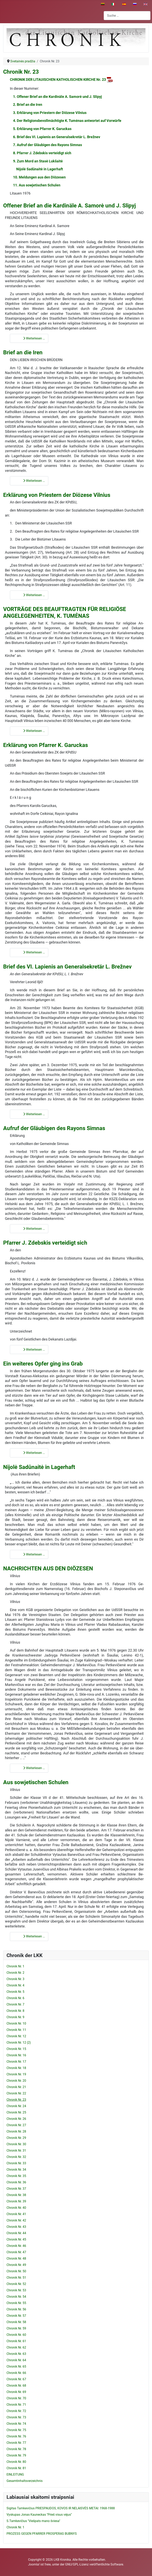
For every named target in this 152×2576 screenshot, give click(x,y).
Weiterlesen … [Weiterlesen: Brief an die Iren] (31, 481)
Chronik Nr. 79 (16, 2455)
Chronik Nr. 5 (15, 1992)
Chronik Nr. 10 (16, 2023)
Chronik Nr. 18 (16, 2068)
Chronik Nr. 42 (16, 2220)
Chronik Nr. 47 (16, 2252)
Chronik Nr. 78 (16, 2449)
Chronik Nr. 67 (16, 2379)
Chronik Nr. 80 (16, 2462)
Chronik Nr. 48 (16, 2258)
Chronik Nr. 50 (16, 2271)
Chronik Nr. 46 (16, 2246)
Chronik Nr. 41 (16, 2214)
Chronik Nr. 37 (16, 2189)
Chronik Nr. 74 (16, 2424)
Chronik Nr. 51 (16, 2277)
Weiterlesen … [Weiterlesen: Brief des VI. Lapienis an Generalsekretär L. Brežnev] (31, 1114)
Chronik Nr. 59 (16, 2328)
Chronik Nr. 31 (16, 2150)
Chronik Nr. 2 (15, 1973)
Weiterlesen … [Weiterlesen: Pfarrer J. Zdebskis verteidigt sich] (31, 1349)
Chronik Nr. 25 (16, 2112)
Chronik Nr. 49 (16, 2265)
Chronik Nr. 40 (16, 2208)
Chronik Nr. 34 (16, 2169)
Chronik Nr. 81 (16, 2468)
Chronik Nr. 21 (16, 2087)
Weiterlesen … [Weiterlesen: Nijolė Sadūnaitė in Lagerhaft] (31, 1554)
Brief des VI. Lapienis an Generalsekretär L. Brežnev (67, 966)
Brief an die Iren (23, 352)
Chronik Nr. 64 (16, 2360)
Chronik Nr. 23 (21, 71)
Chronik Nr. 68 (16, 2385)
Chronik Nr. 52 (16, 2284)
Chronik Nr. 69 (16, 2392)
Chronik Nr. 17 (16, 2061)
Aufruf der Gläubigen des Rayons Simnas (54, 1128)
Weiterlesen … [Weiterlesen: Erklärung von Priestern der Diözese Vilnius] (31, 595)
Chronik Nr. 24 (16, 2106)
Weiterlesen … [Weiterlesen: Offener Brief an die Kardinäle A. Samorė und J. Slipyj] (31, 338)
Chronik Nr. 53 (16, 2290)
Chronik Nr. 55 (16, 2303)
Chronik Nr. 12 (16, 2036)
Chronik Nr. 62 (16, 2347)
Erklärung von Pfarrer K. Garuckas (45, 745)
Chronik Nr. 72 (16, 2411)
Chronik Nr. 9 (15, 2017)
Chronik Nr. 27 (16, 2125)
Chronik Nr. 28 (16, 2131)
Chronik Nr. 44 (16, 2233)
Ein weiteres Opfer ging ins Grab (43, 1363)
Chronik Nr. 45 (16, 2239)
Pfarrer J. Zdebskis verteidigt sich (45, 1242)
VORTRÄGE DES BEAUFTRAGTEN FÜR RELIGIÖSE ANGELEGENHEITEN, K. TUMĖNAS (64, 612)
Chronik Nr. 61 (16, 2341)
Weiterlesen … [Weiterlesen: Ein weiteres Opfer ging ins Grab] (31, 1453)
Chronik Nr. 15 (16, 2049)
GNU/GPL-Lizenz (77, 2564)
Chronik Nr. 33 (16, 2163)
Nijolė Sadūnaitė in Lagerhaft (39, 1467)
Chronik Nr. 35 (16, 2176)
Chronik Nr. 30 (16, 2144)
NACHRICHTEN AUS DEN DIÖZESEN (48, 1568)
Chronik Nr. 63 (16, 2354)
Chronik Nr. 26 (16, 2119)
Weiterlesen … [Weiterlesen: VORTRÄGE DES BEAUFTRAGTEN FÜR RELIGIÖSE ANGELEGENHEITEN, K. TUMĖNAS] (31, 731)
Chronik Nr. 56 (16, 2309)
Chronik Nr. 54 (16, 2296)
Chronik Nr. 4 (15, 1985)
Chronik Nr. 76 (16, 2436)
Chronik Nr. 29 (16, 2138)
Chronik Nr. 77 (16, 2443)
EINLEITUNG (15, 2474)
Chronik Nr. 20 (16, 2081)
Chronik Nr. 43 (16, 2227)
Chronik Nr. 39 (16, 2201)
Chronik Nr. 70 (16, 2398)
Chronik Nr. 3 (15, 1979)
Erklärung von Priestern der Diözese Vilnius (56, 495)
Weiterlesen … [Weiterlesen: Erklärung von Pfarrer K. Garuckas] (31, 952)
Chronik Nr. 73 (16, 2417)
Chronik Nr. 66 (16, 2373)
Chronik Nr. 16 (16, 2055)
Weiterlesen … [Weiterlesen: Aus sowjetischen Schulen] (31, 1936)
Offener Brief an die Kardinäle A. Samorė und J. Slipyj (69, 205)
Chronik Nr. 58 (16, 2322)
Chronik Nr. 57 (16, 2316)
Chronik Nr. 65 (16, 2366)
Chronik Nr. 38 (16, 2195)
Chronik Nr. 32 (16, 2157)
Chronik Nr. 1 (15, 1966)
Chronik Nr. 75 (16, 2430)
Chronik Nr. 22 (16, 2093)
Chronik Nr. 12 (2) (19, 2042)
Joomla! (34, 2564)
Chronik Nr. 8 (15, 2011)
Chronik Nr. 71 (16, 2404)
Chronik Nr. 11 (16, 2030)
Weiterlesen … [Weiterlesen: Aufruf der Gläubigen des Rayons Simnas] (31, 1229)
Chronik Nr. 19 (16, 2074)
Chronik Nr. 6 (15, 1998)
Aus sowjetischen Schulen (35, 1782)
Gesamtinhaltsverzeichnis (25, 2481)
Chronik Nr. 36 (16, 2182)
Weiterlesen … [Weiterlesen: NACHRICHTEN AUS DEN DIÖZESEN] (31, 1768)
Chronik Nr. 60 (16, 2335)
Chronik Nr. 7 (15, 2004)
